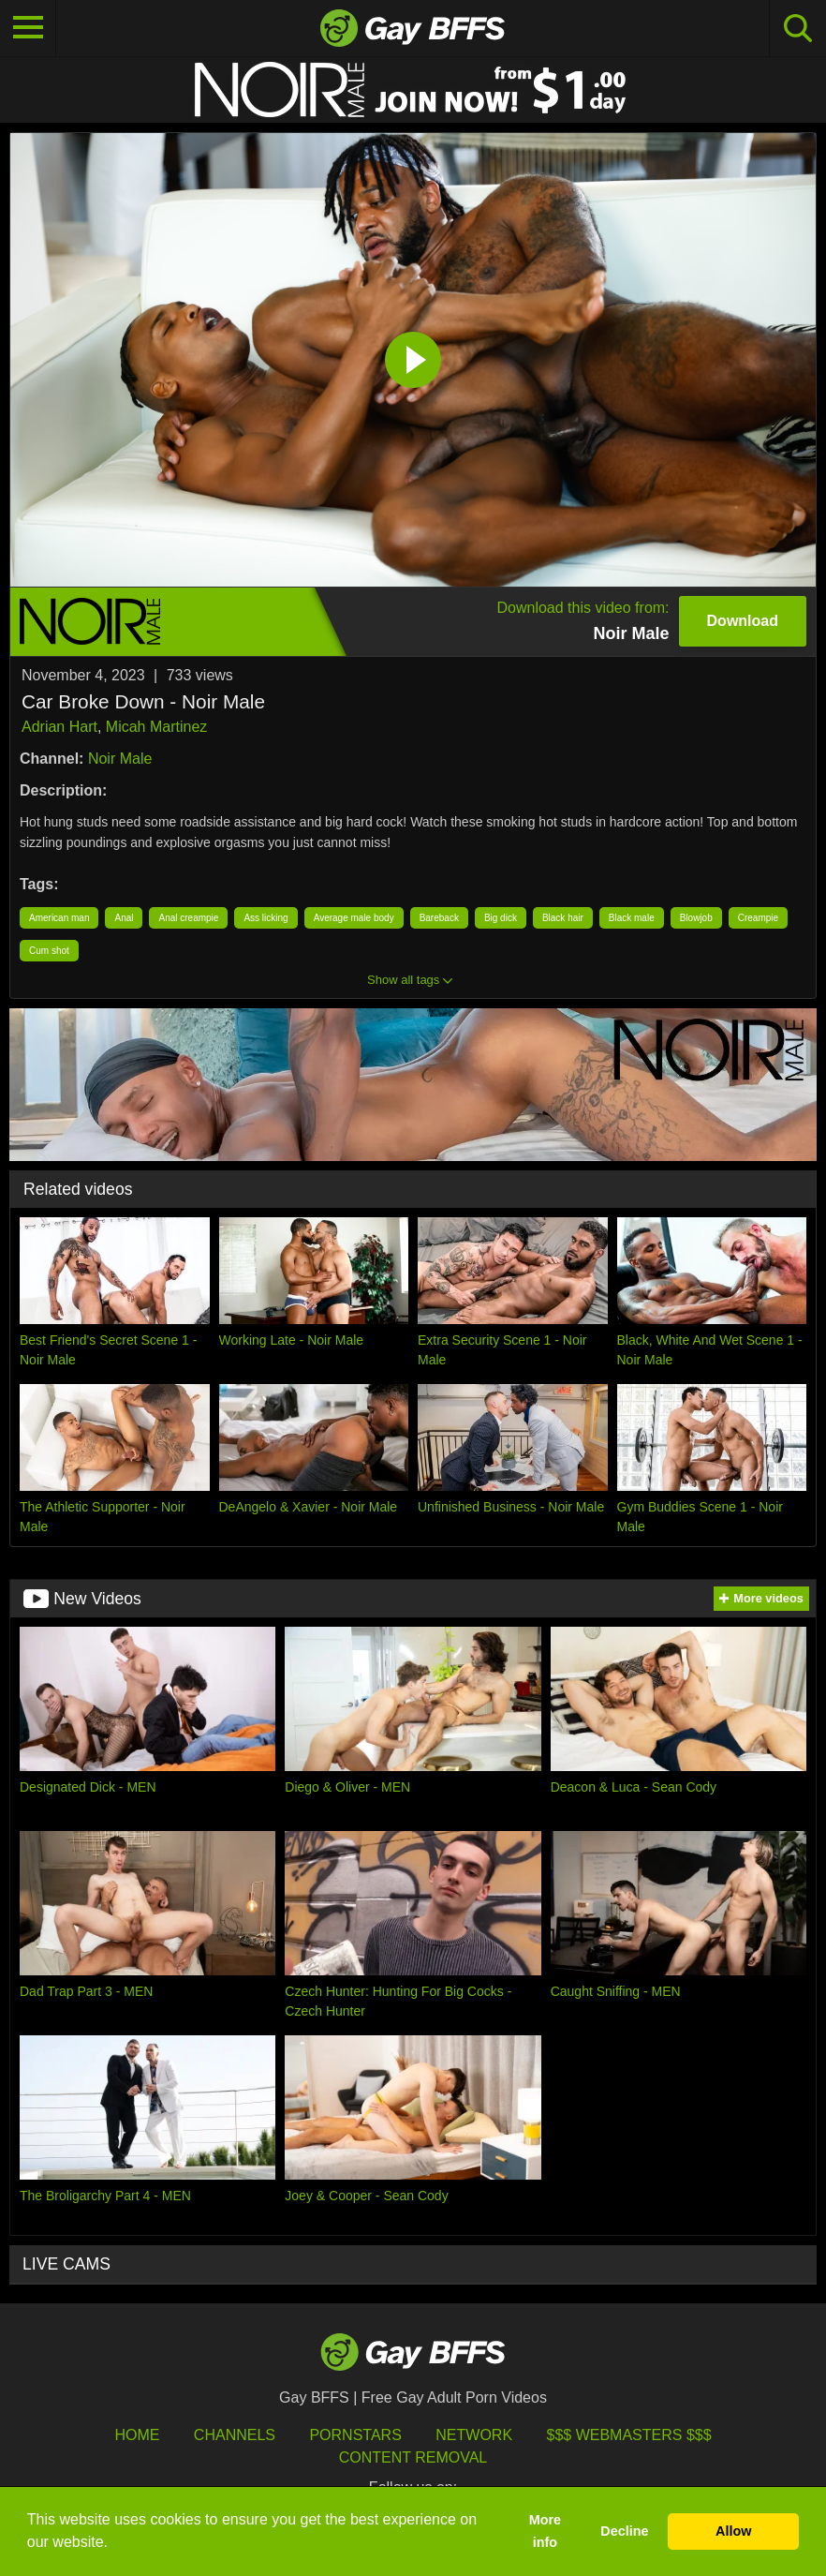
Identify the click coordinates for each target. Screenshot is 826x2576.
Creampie (758, 918)
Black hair (562, 918)
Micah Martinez (156, 727)
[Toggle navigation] (28, 28)
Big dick (500, 918)
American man (59, 918)
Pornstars (355, 2435)
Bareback (439, 918)
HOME (136, 2435)
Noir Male (120, 759)
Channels (234, 2435)
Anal (123, 918)
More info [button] (545, 2531)
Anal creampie (188, 918)
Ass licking (265, 918)
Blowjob (696, 918)
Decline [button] (624, 2531)
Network (473, 2435)
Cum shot (49, 951)
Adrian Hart (59, 727)
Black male (632, 918)
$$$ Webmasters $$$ (629, 2435)
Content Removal (413, 2457)
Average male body (354, 918)
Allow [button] (733, 2531)
